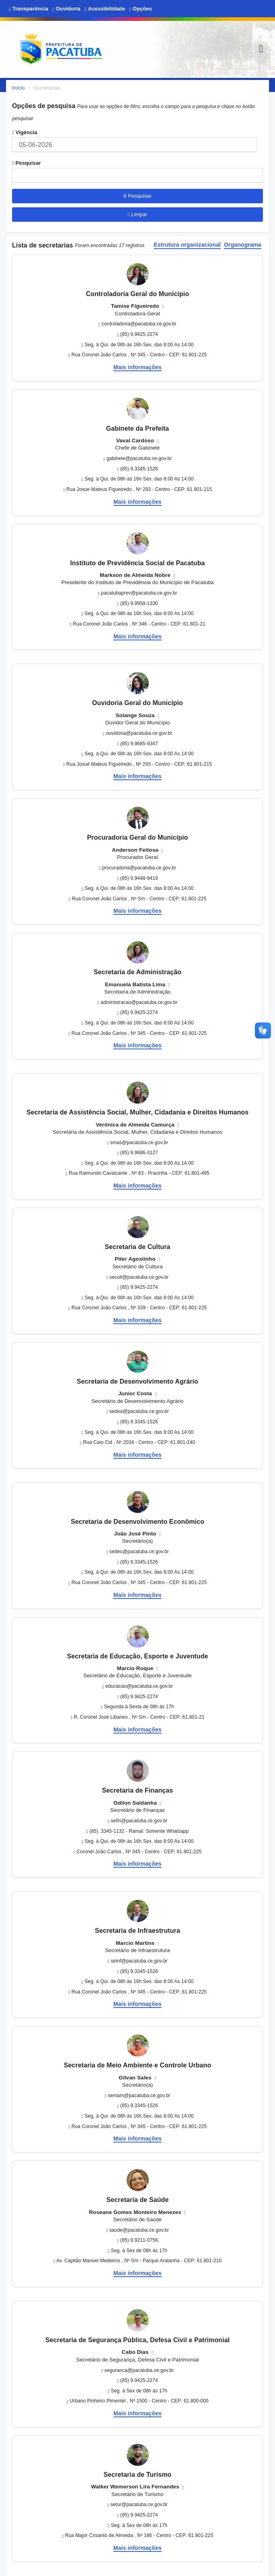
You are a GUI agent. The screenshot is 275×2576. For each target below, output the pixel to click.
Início (18, 88)
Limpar (138, 214)
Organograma (242, 245)
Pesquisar (26, 163)
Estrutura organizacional (187, 245)
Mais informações (137, 367)
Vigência (24, 132)
